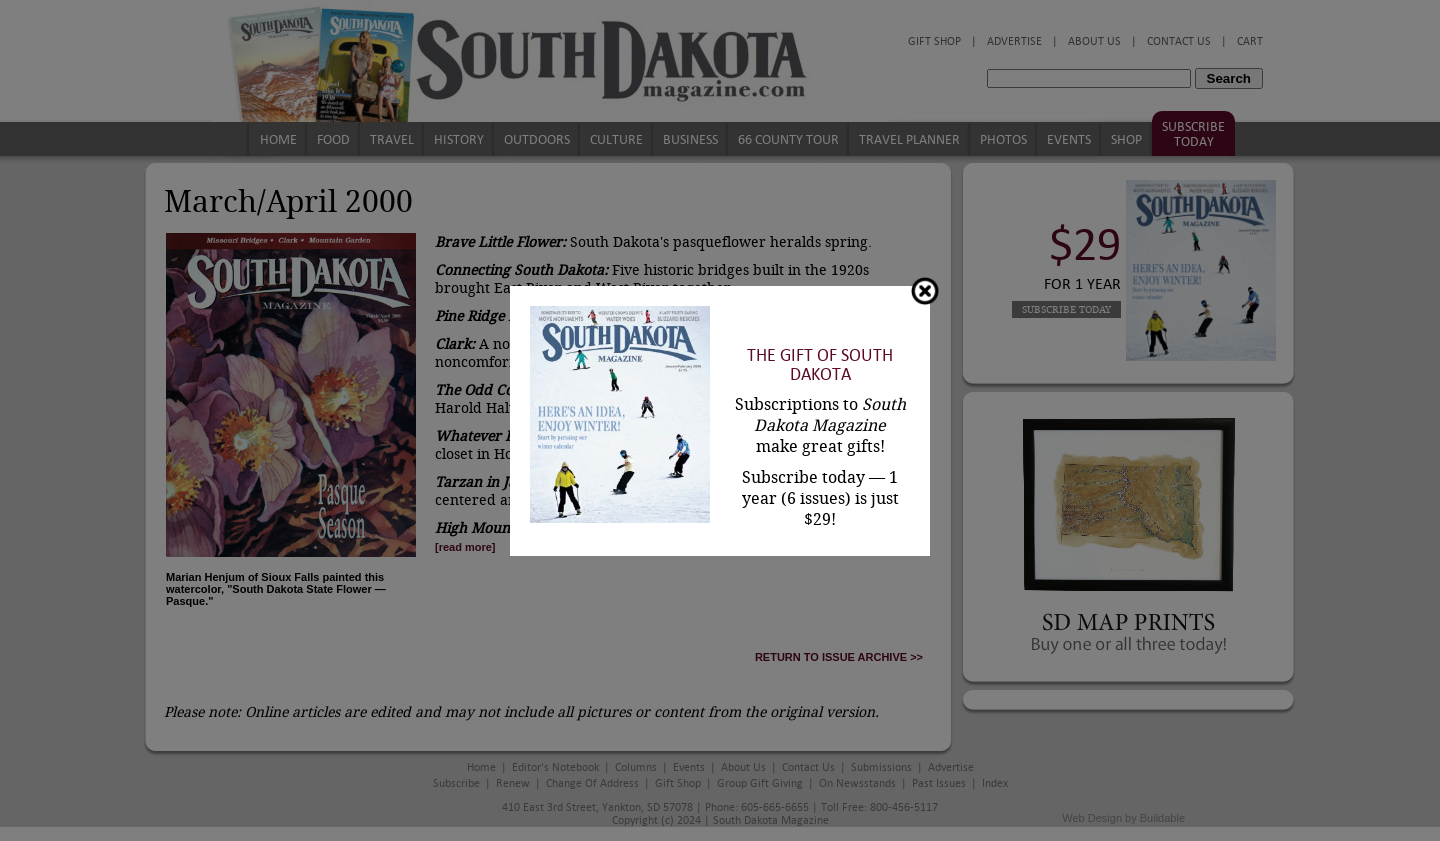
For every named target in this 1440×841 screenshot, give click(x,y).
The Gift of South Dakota (820, 365)
